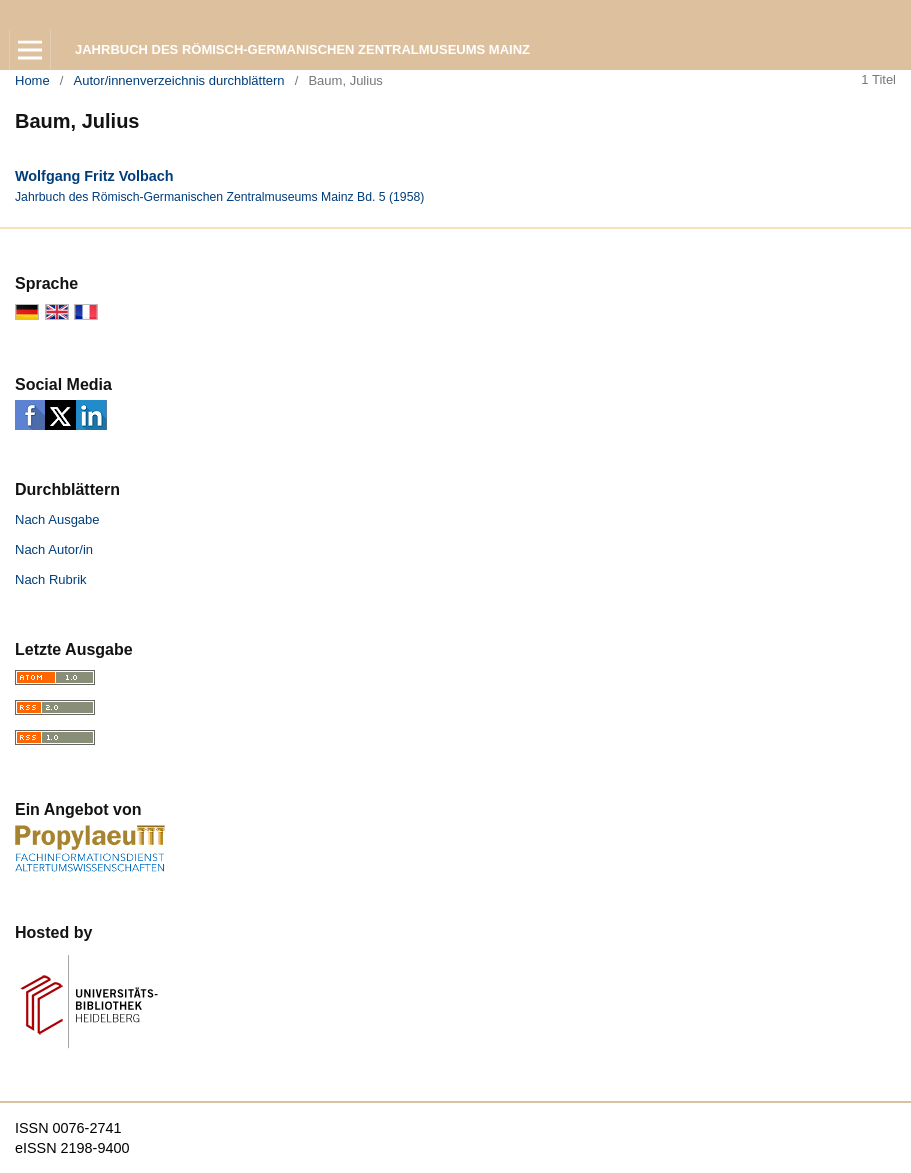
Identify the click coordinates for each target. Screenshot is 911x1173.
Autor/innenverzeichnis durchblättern (179, 80)
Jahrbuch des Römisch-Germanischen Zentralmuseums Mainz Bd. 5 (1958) (219, 197)
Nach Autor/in (54, 549)
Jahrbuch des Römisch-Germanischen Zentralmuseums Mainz (302, 49)
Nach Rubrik (51, 579)
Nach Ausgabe (57, 519)
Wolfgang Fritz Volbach (94, 176)
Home (32, 80)
